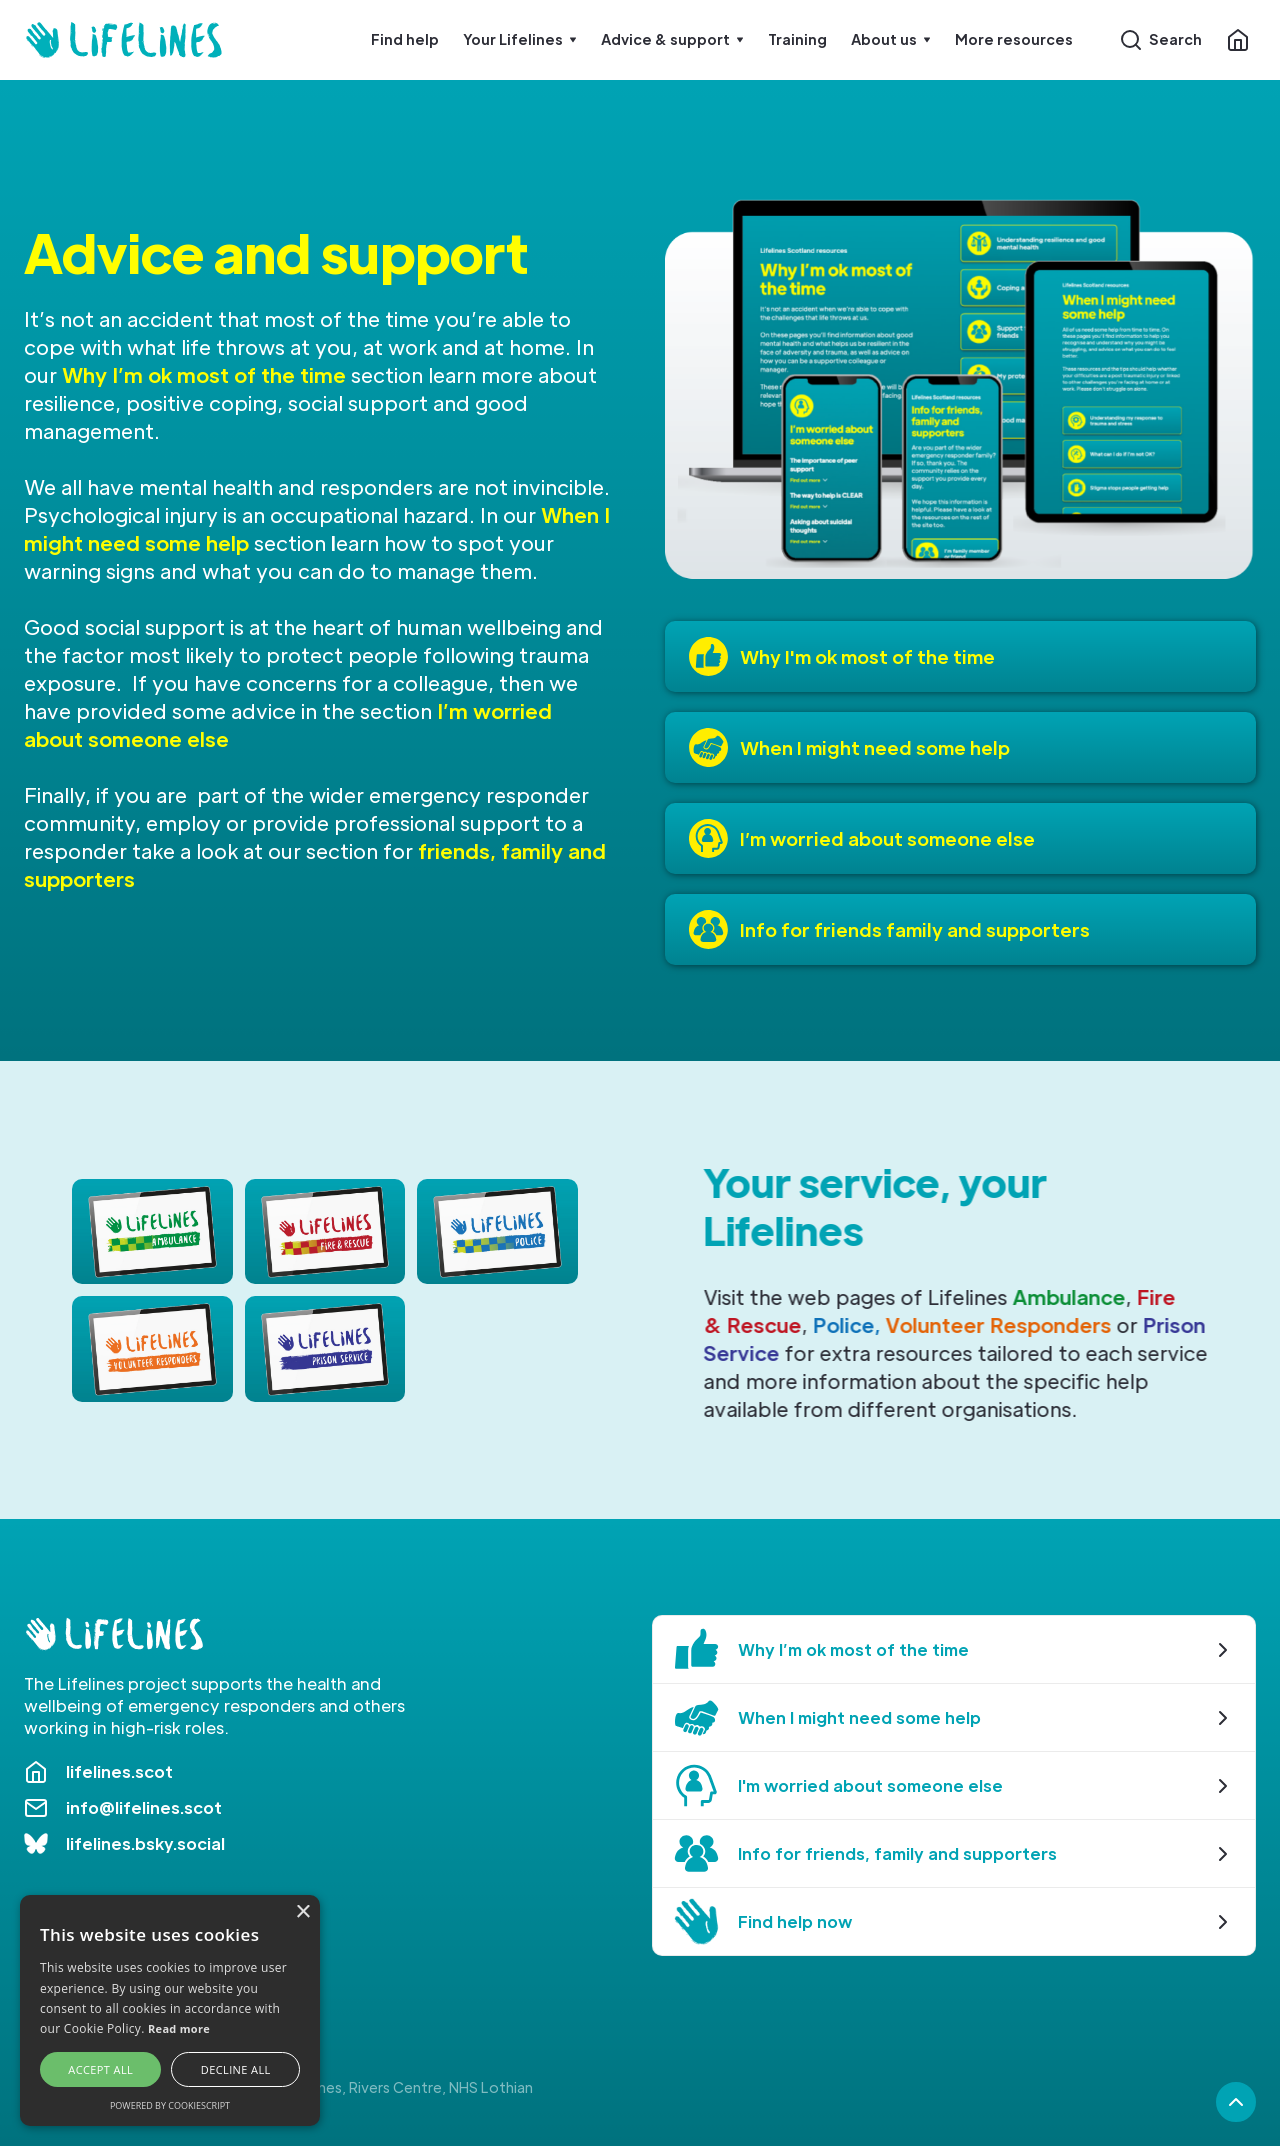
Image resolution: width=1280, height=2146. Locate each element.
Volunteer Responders (1000, 1325)
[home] (124, 39)
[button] (520, 40)
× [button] (302, 1912)
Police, (848, 1325)
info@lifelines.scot (144, 1807)
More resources (1014, 39)
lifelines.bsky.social (145, 1843)
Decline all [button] (236, 2069)
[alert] (170, 2010)
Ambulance (1070, 1297)
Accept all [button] (100, 2069)
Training (797, 39)
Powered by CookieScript (170, 2105)
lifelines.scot (119, 1771)
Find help (405, 39)
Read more (179, 2028)
